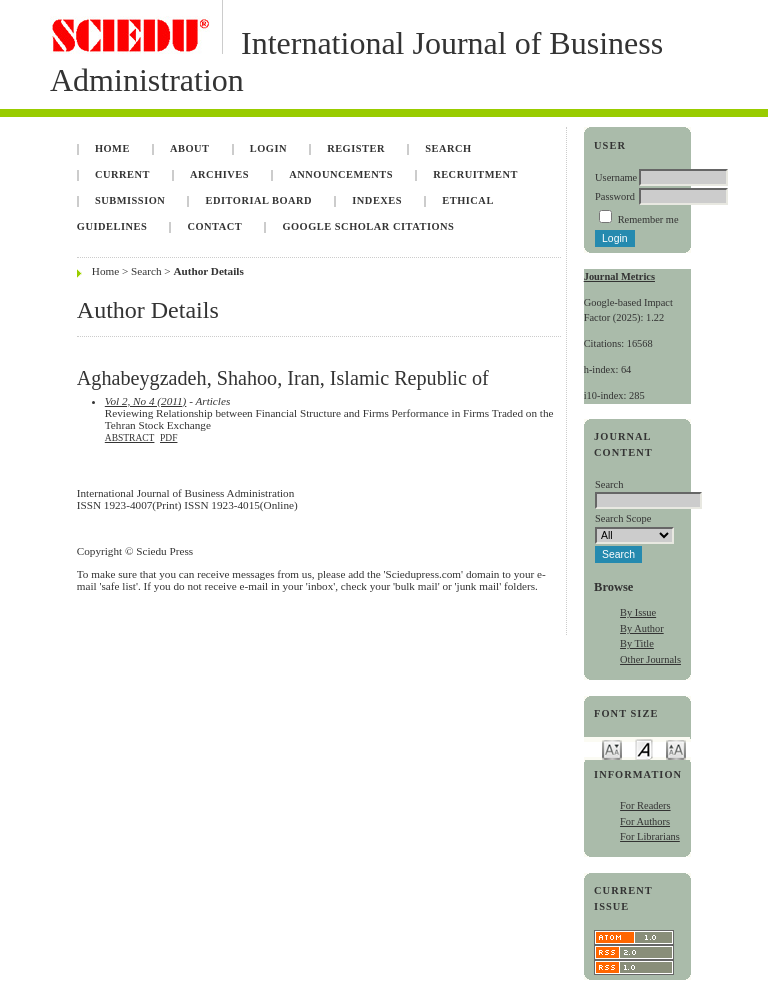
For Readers (645, 805)
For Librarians (650, 836)
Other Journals (650, 659)
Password (615, 196)
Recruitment (475, 174)
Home (112, 148)
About (190, 148)
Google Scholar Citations (368, 226)
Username (616, 177)
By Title (637, 643)
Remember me (648, 219)
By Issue (638, 612)
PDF (168, 438)
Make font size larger (676, 748)
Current (122, 174)
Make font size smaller (612, 748)
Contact (214, 226)
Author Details (208, 271)
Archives (219, 174)
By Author (642, 628)
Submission (130, 200)
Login (268, 148)
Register (356, 148)
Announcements (341, 174)
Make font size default (644, 748)
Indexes (377, 200)
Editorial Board (258, 200)
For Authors (645, 821)
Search (448, 148)
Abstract (130, 438)
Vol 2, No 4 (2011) (146, 401)
